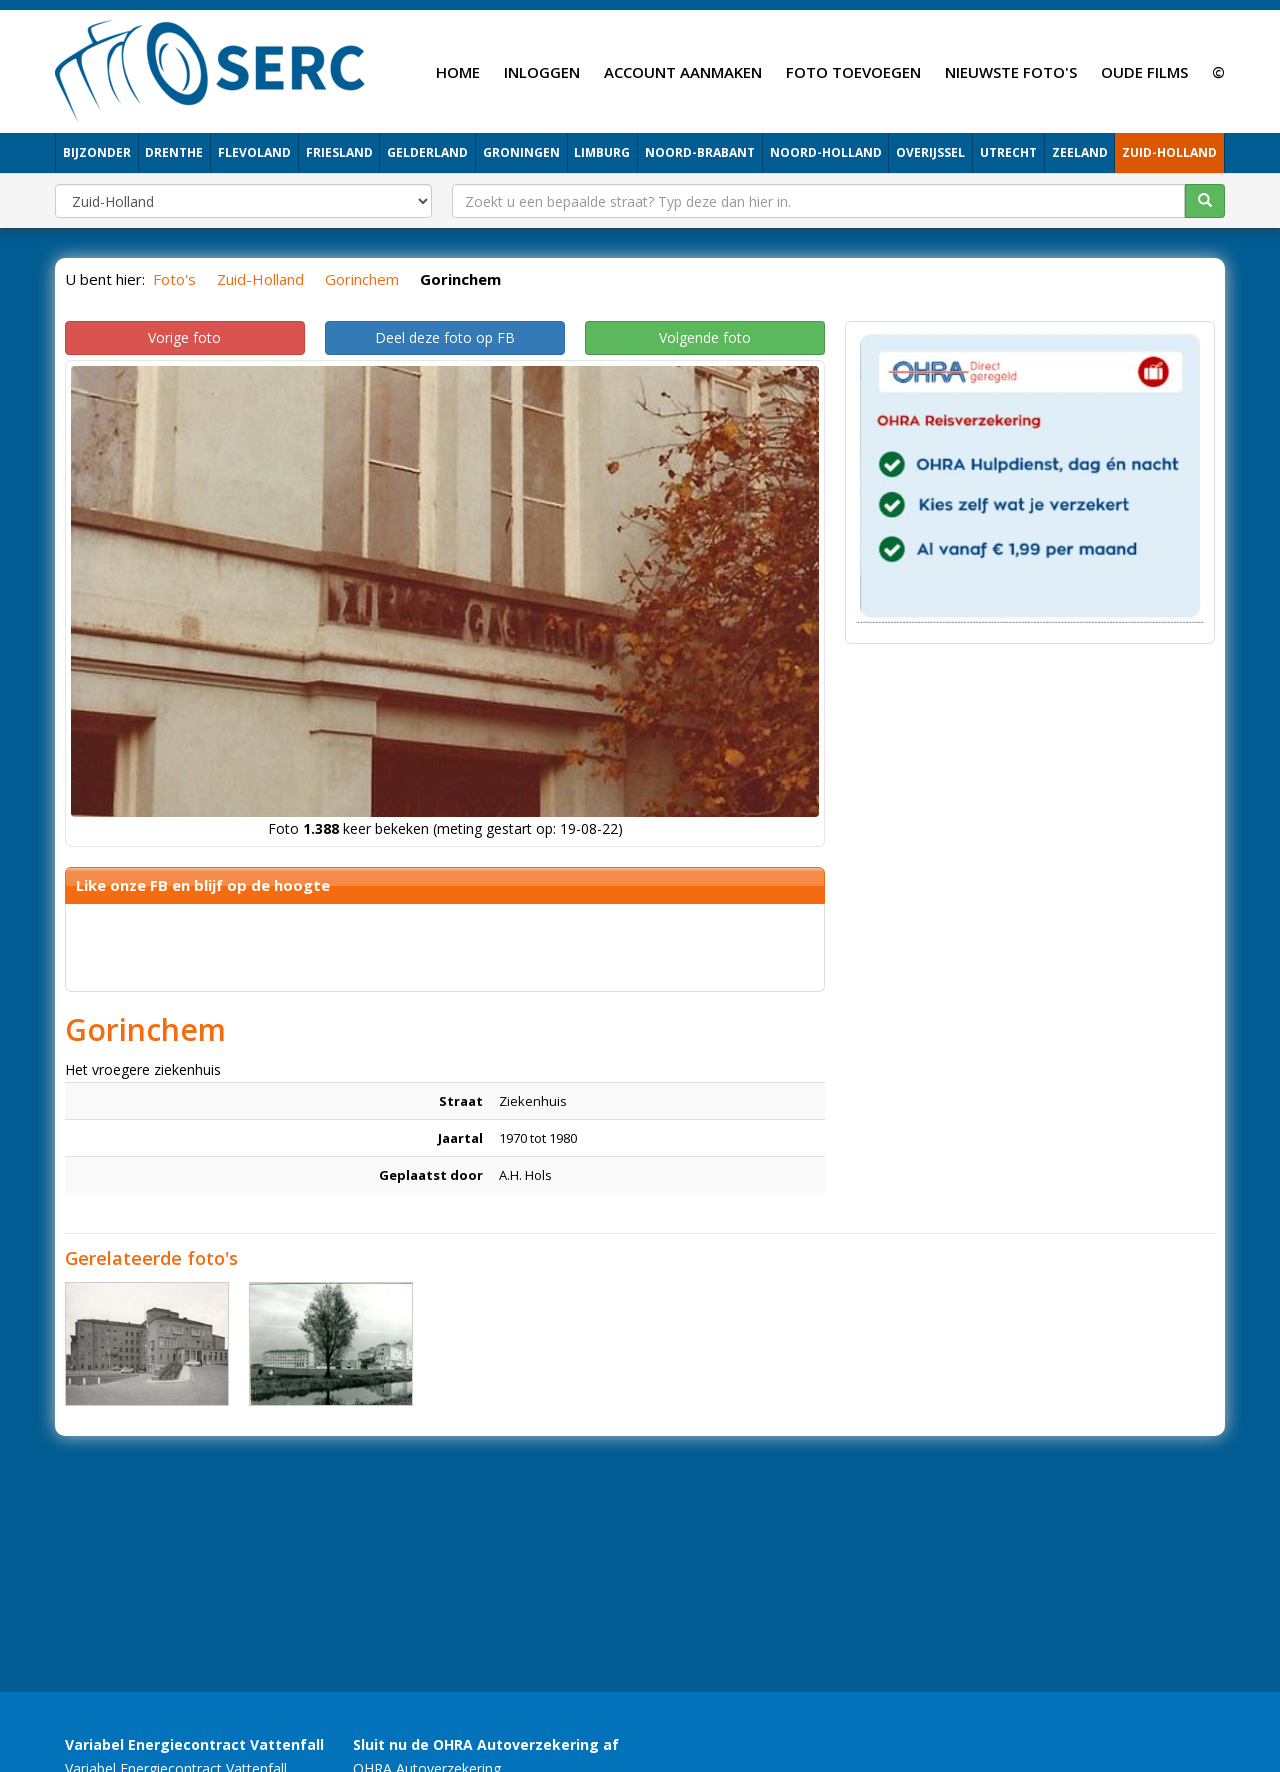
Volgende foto (705, 337)
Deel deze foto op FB (445, 337)
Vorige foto (184, 337)
